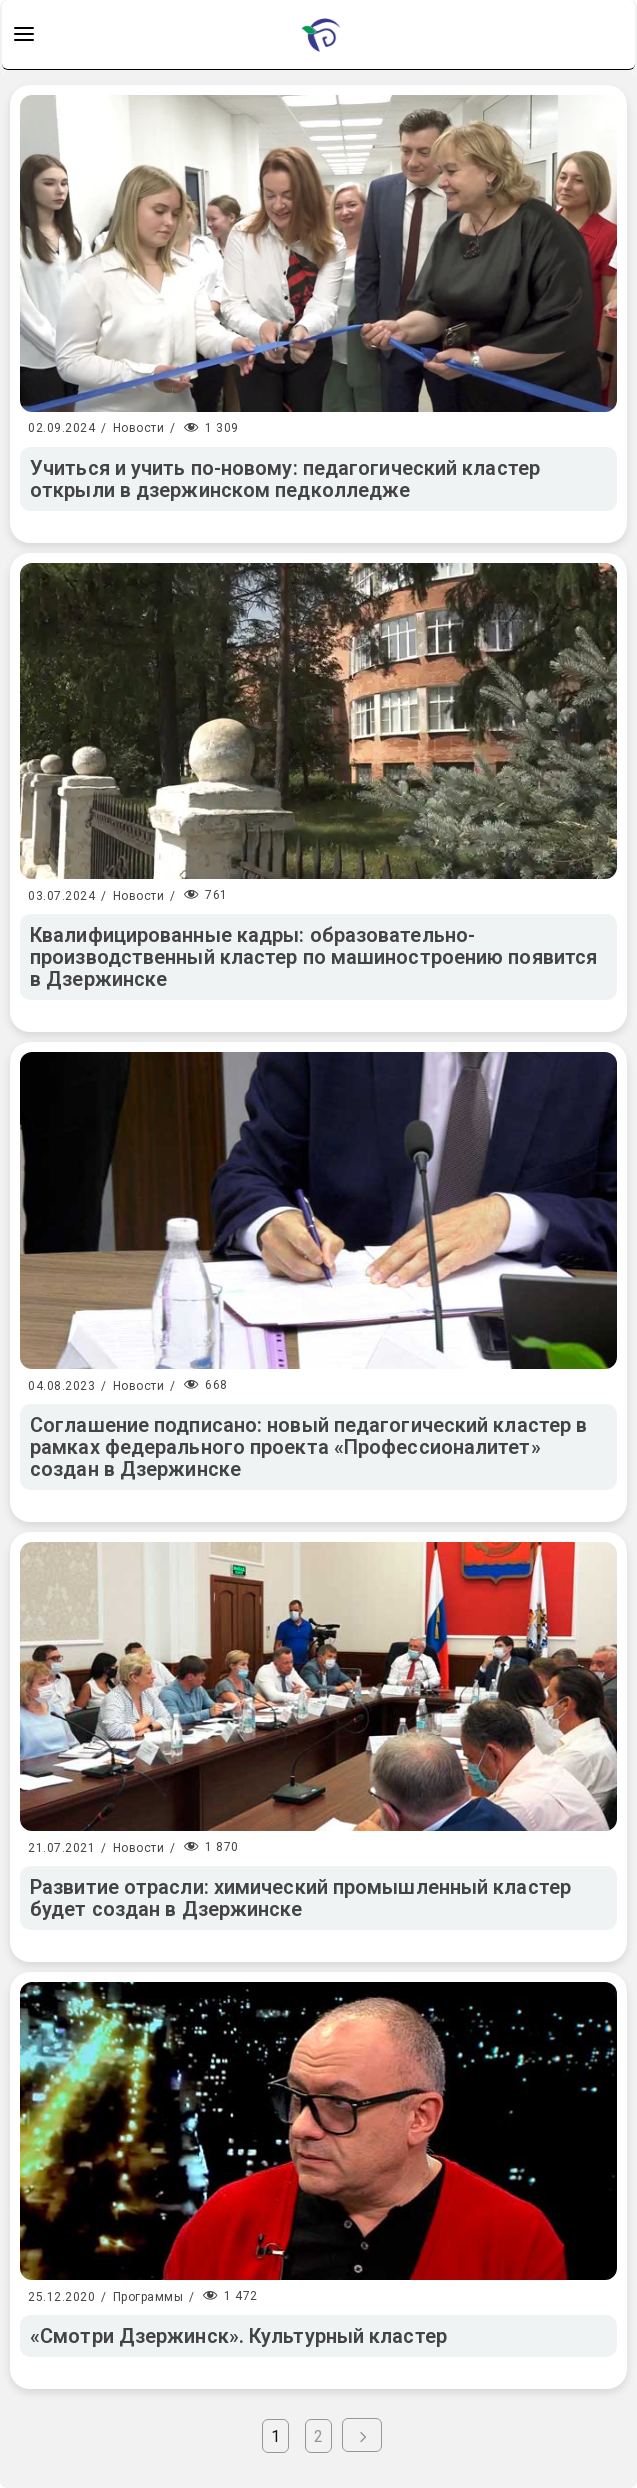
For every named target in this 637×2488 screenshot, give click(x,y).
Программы (148, 2297)
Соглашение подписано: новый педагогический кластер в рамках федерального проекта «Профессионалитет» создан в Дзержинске (308, 1447)
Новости (139, 428)
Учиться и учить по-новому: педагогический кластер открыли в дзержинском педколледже (285, 479)
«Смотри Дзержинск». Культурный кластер (238, 2336)
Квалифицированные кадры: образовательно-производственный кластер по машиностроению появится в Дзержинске (313, 957)
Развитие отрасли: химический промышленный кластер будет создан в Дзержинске (300, 1898)
